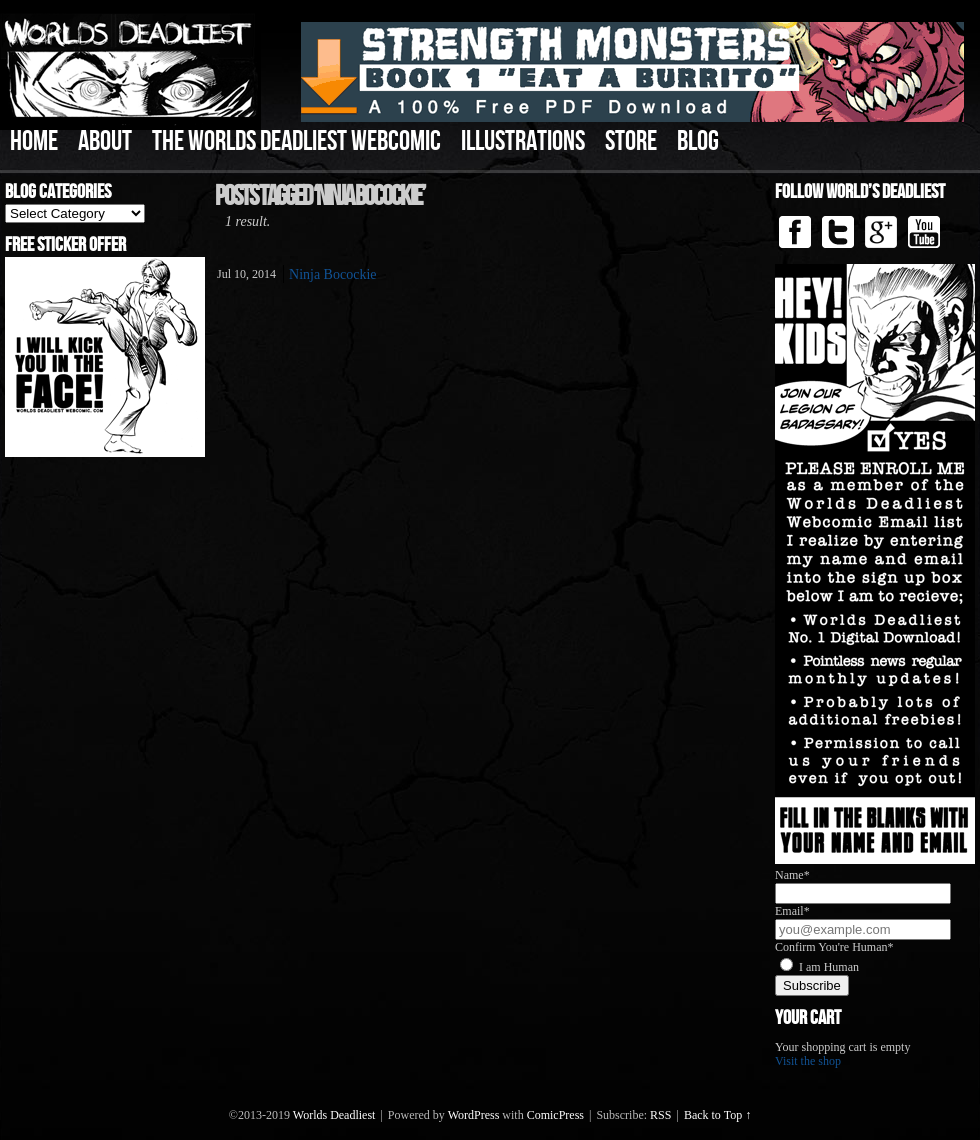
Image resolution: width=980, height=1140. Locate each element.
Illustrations (523, 141)
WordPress (474, 1115)
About (105, 141)
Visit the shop (808, 1061)
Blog (698, 141)
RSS (660, 1115)
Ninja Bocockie (332, 274)
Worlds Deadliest (334, 1115)
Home (34, 141)
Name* (792, 875)
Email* (792, 911)
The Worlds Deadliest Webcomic (296, 141)
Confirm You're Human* (834, 947)
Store (631, 141)
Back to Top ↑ (717, 1115)
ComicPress (555, 1115)
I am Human (829, 967)
